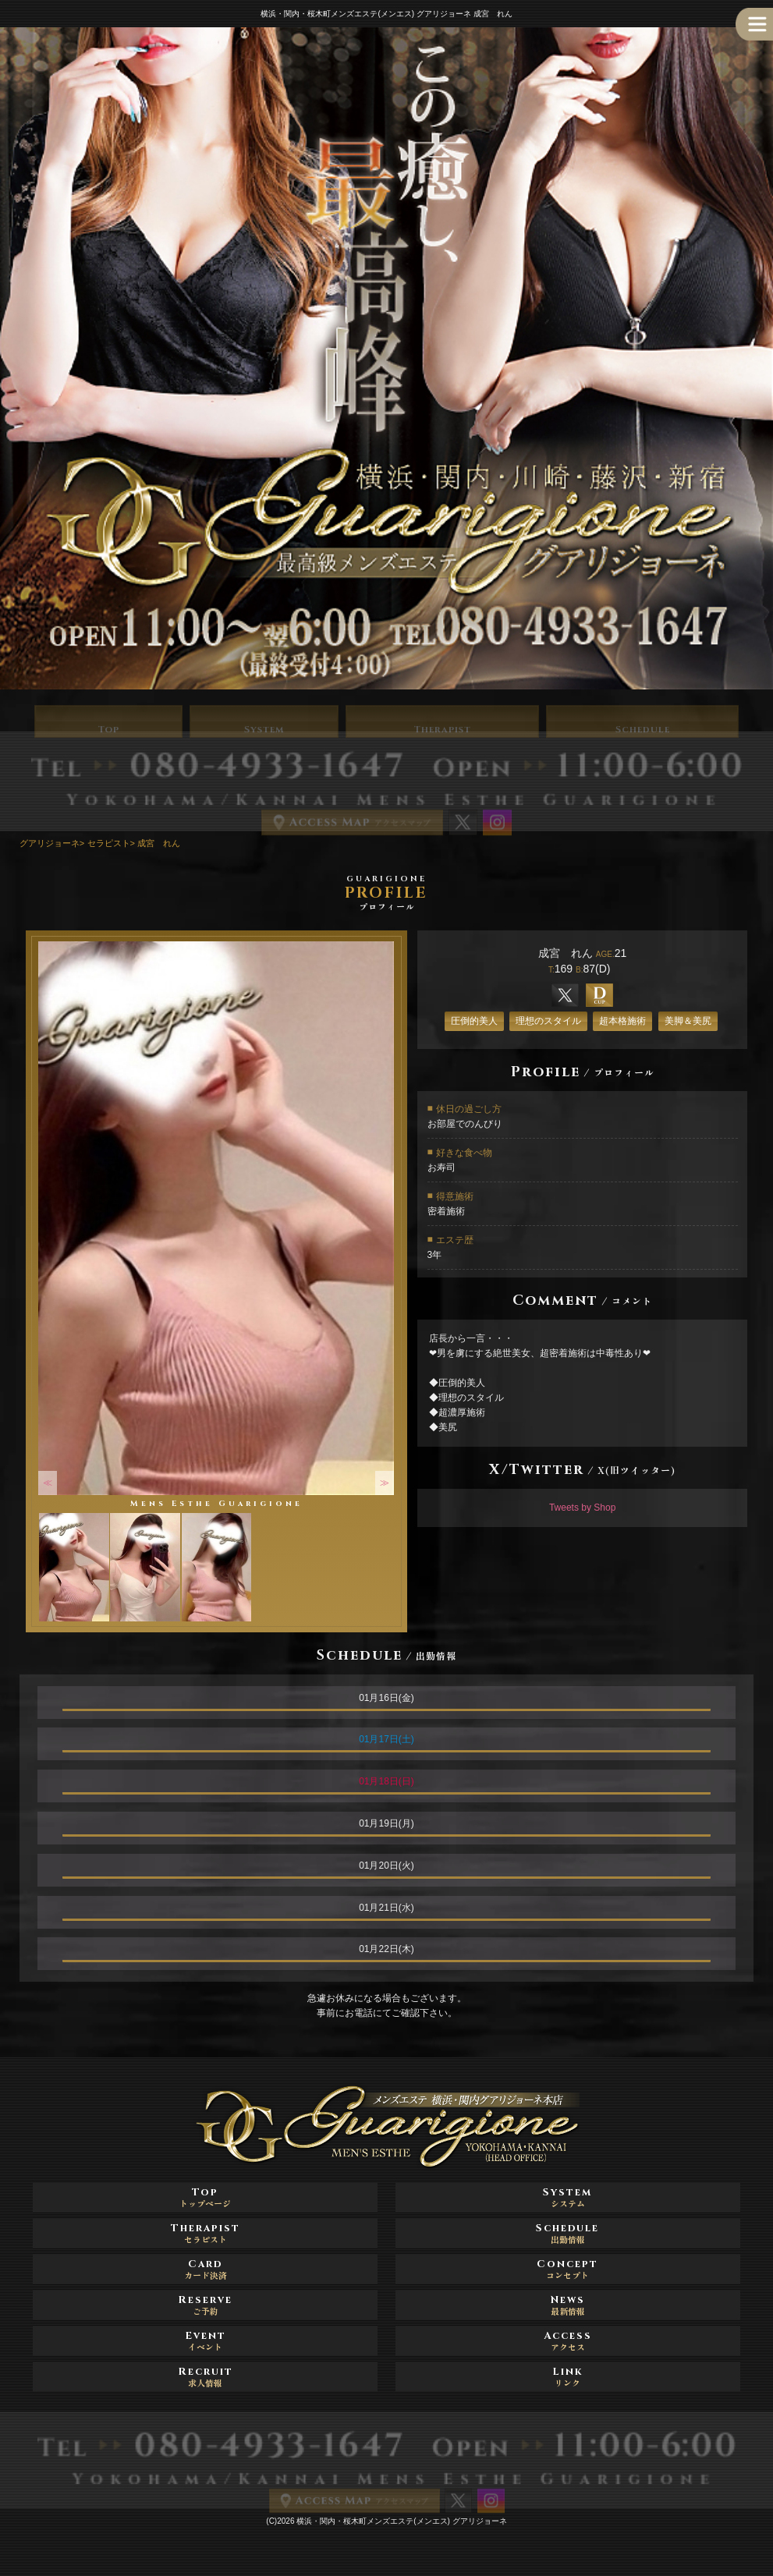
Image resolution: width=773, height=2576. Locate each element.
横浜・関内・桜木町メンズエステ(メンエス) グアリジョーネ (401, 2521)
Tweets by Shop (582, 1507)
